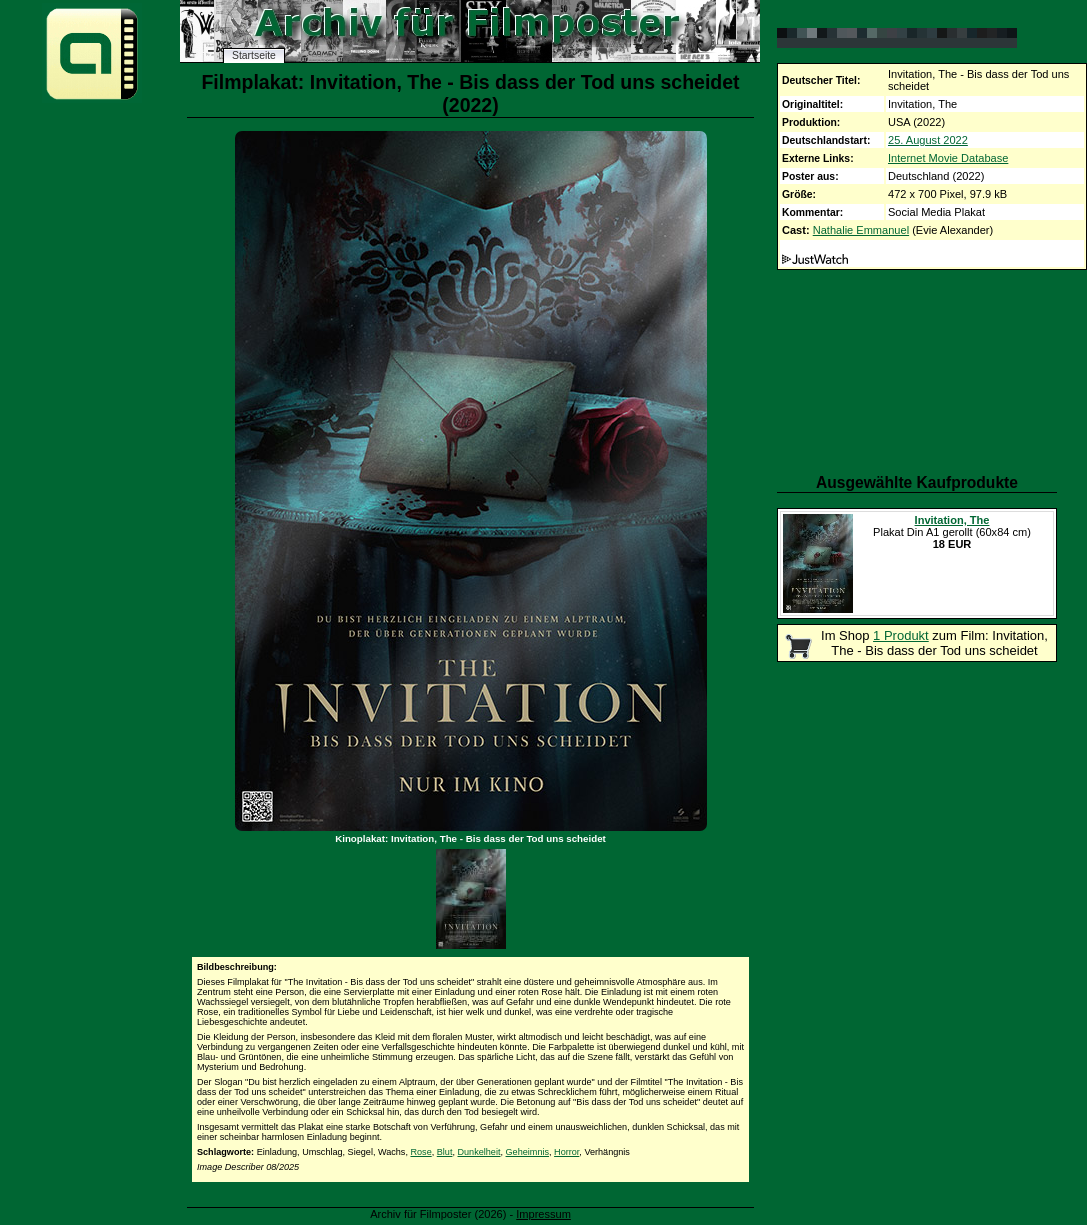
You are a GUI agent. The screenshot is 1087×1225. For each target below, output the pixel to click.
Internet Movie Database (948, 158)
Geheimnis (527, 1152)
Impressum (543, 1214)
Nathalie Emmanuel (861, 230)
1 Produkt (901, 635)
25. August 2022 (928, 140)
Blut (445, 1152)
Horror (566, 1152)
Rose (420, 1152)
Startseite (254, 55)
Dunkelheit (479, 1152)
